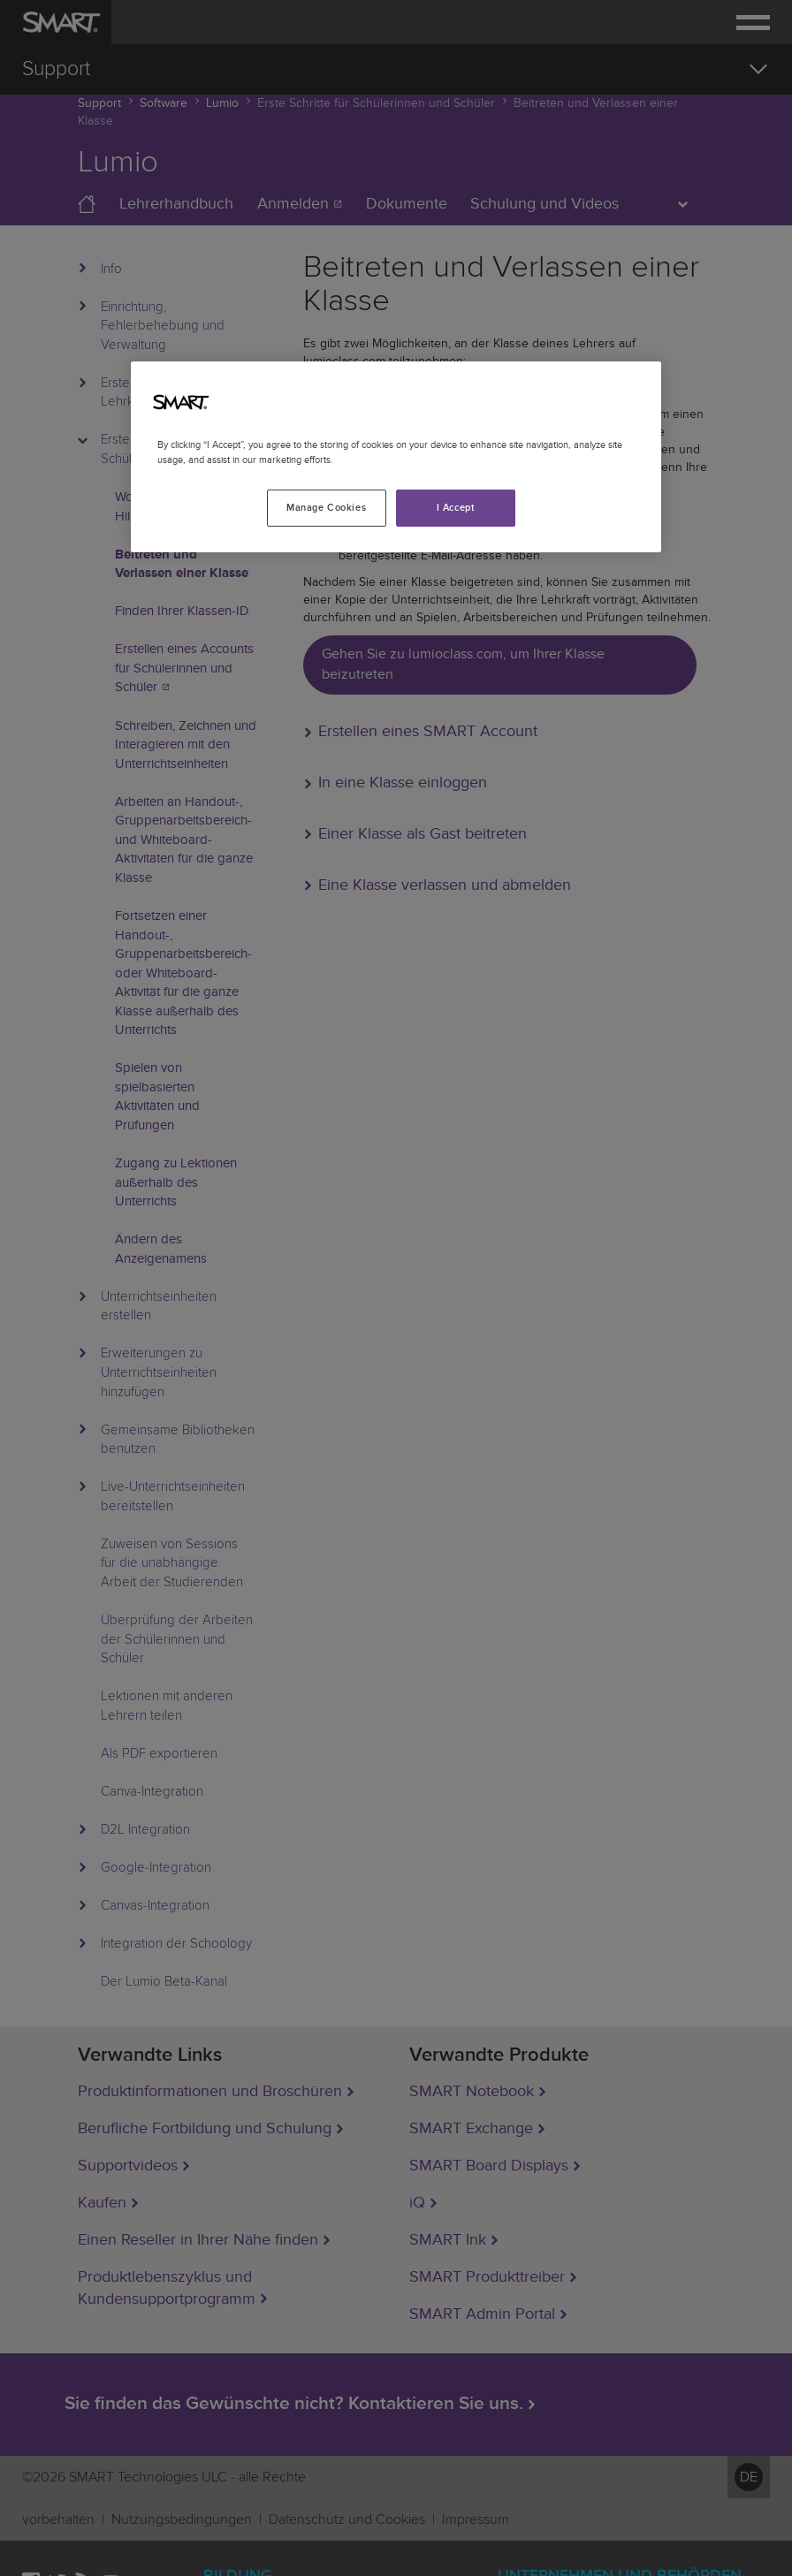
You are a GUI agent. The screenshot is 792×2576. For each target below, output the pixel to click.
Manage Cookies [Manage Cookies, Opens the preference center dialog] (326, 507)
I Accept (456, 507)
